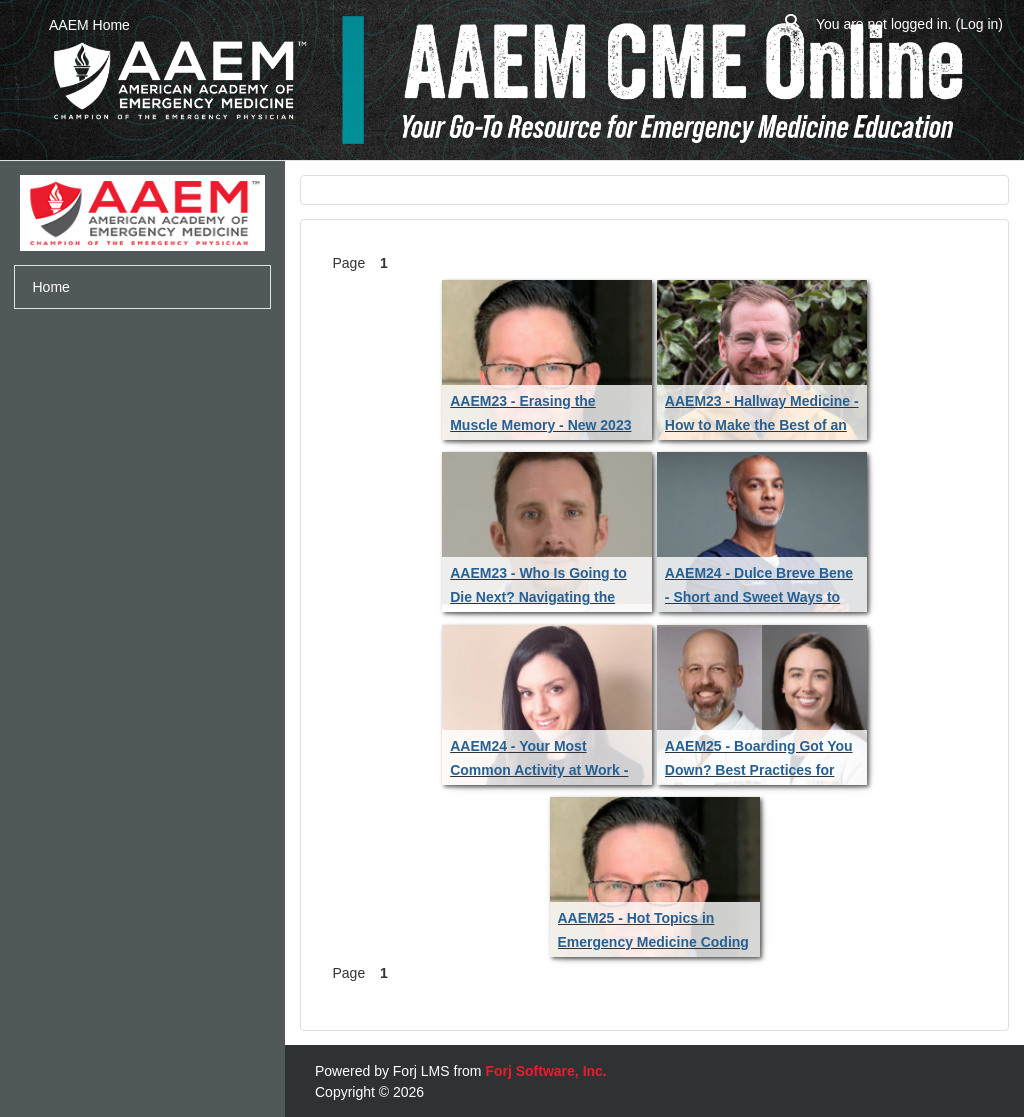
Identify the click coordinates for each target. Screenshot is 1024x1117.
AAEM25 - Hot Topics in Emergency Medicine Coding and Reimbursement (653, 942)
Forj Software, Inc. (545, 1071)
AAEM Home (89, 25)
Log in (979, 24)
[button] (792, 24)
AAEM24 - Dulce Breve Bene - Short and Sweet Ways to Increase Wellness (759, 597)
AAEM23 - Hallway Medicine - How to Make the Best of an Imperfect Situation (762, 425)
